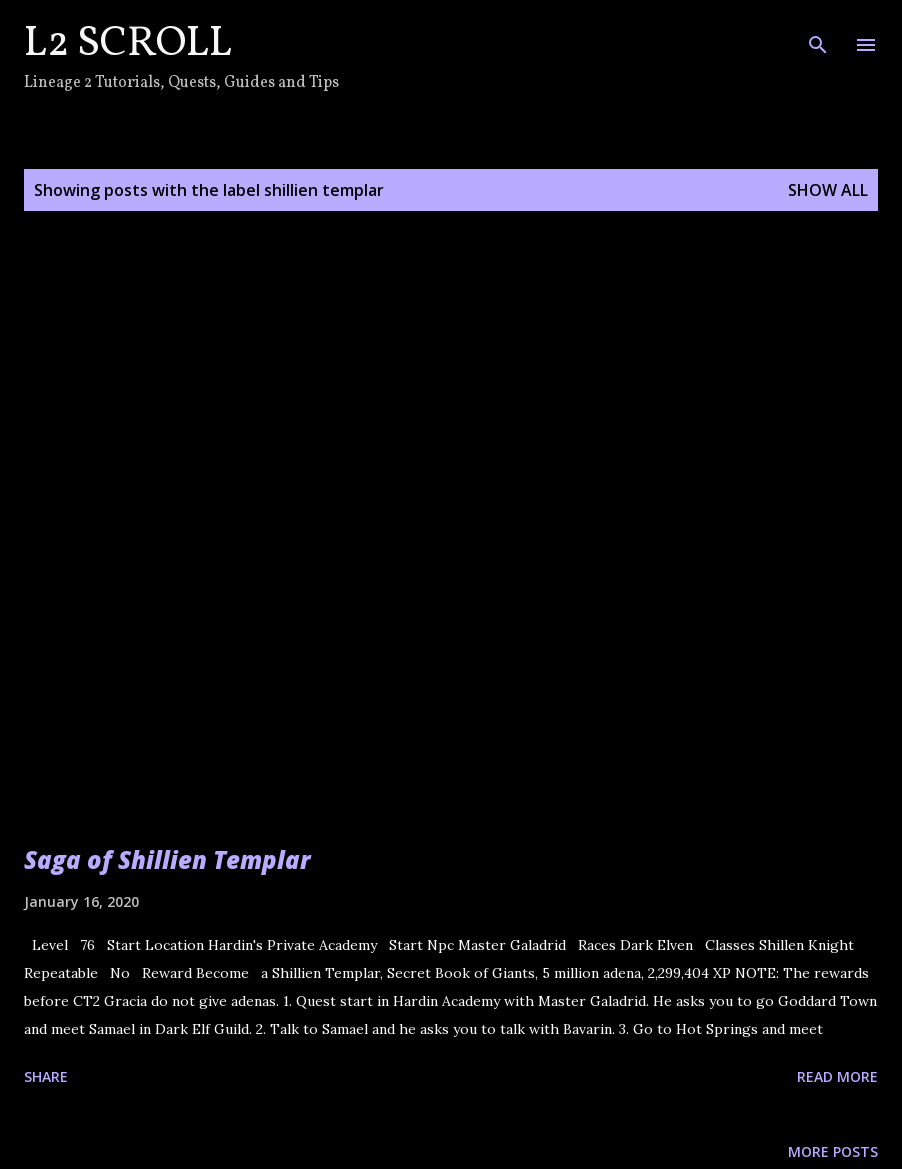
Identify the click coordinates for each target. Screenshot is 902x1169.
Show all (828, 190)
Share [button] (46, 1076)
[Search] (818, 36)
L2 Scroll (128, 44)
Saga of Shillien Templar (167, 859)
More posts (833, 1151)
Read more (837, 1076)
